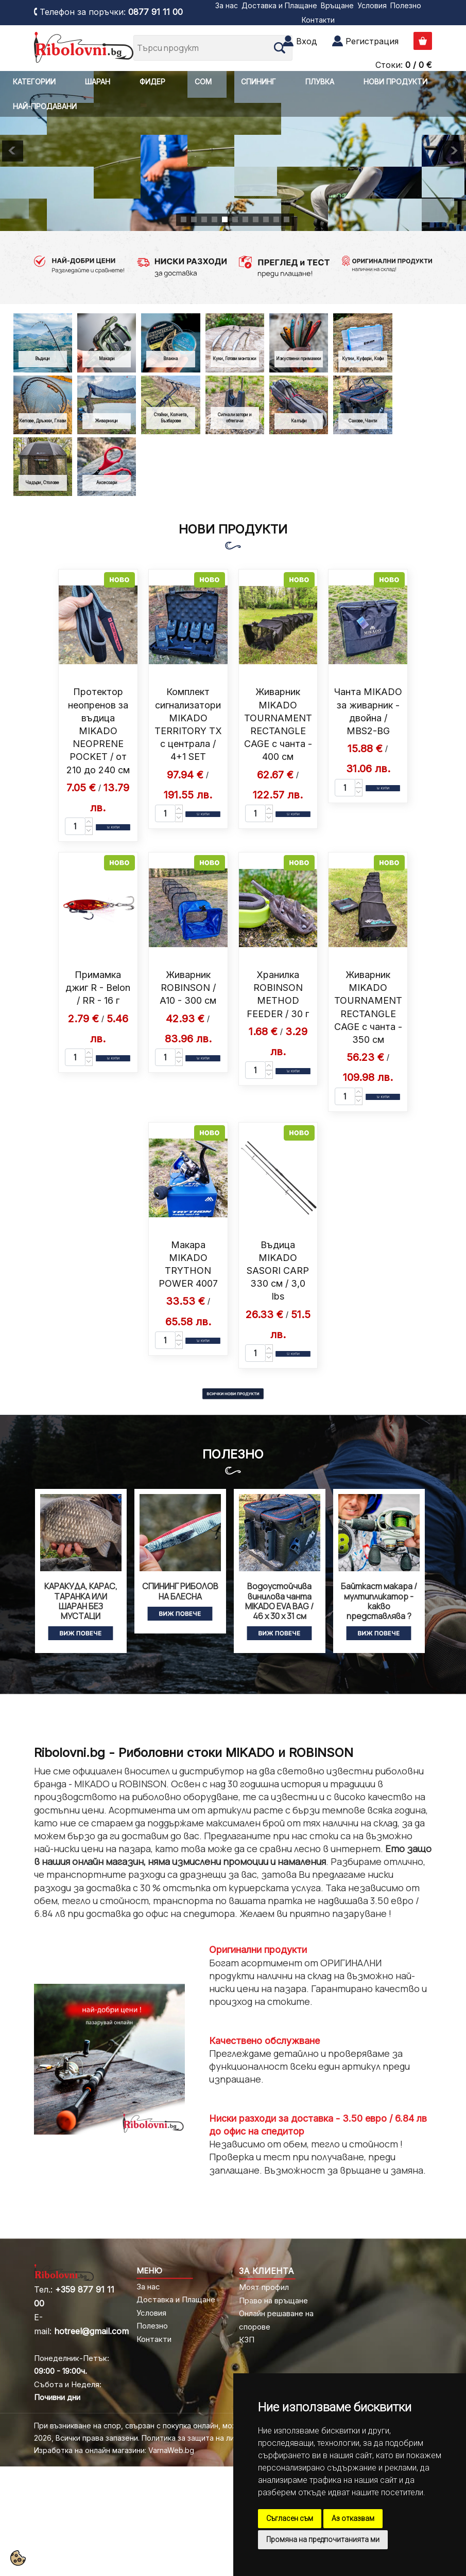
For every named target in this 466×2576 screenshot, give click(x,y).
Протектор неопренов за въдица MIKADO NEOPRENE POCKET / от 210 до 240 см (98, 730)
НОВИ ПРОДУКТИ (395, 81)
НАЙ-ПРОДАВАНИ (45, 106)
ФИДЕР (152, 81)
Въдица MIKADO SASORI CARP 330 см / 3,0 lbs (278, 1270)
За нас (226, 5)
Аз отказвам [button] (353, 2518)
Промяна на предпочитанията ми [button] (322, 2539)
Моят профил (264, 2287)
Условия (372, 5)
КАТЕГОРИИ (34, 81)
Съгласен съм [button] (289, 2518)
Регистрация (372, 41)
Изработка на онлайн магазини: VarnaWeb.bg (114, 2450)
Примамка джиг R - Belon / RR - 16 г (97, 987)
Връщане (337, 5)
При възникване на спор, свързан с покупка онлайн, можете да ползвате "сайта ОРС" (190, 2425)
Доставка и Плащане (279, 5)
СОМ (203, 81)
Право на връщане (273, 2300)
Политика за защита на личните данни (210, 2437)
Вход (306, 41)
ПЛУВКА (319, 81)
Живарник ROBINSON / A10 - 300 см (188, 987)
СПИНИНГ (258, 81)
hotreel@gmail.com (91, 2331)
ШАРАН (97, 81)
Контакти (318, 19)
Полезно (405, 5)
